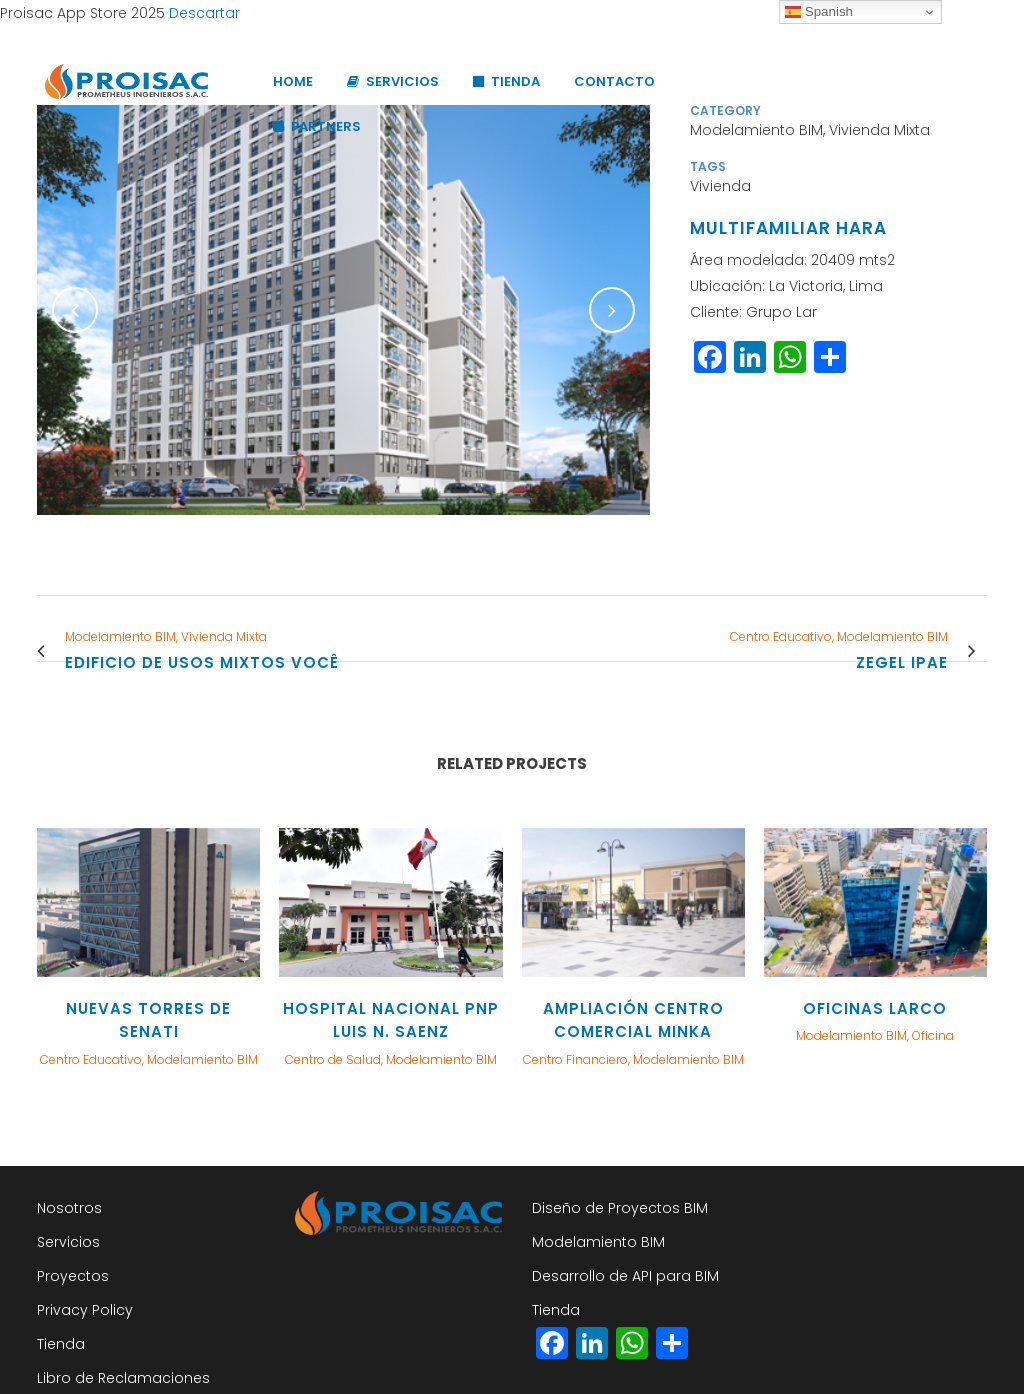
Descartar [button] (204, 13)
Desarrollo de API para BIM (625, 1276)
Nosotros (69, 1208)
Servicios (68, 1242)
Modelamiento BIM (598, 1242)
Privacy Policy (85, 1310)
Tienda (61, 1344)
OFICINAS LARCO (875, 1008)
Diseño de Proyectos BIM (620, 1208)
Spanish (819, 12)
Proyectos (73, 1276)
